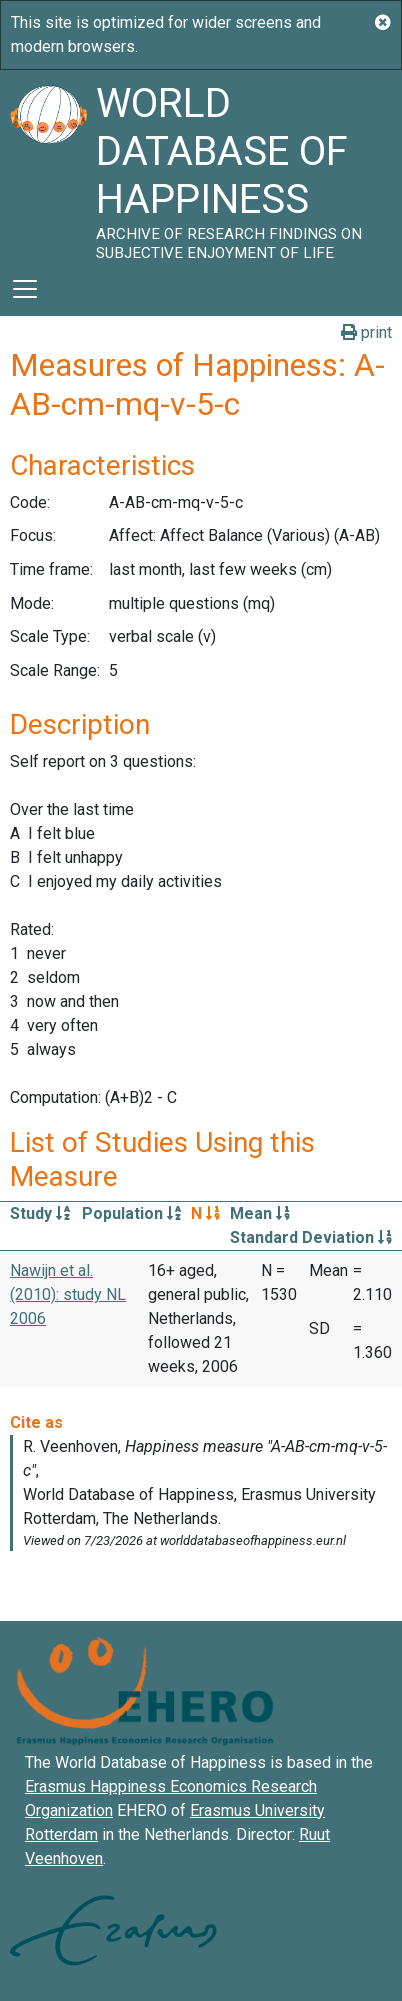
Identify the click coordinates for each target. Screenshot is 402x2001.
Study (40, 1213)
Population (131, 1213)
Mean (260, 1213)
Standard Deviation (311, 1237)
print (366, 332)
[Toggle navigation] (25, 289)
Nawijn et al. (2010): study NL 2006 (68, 1294)
